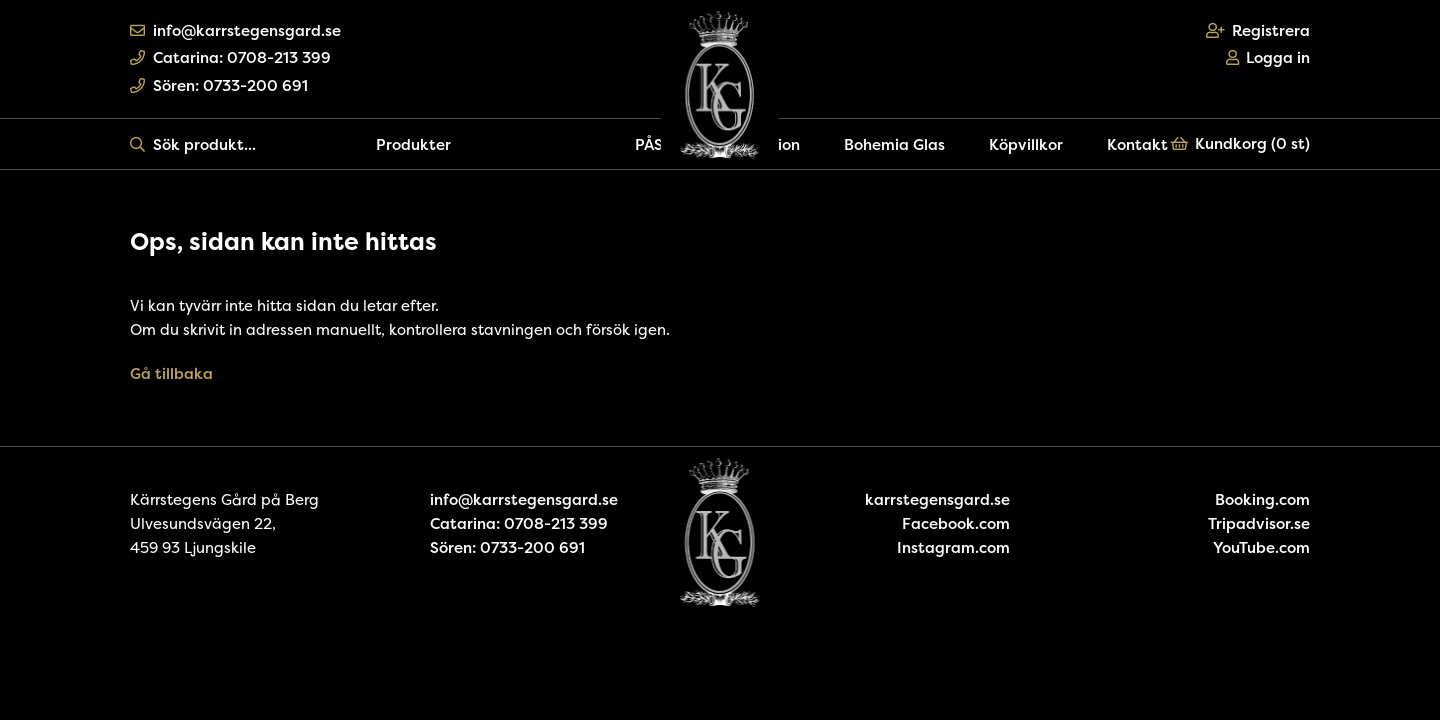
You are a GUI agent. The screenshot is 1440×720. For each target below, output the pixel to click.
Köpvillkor (1026, 144)
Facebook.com (956, 523)
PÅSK (654, 144)
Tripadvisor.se (1259, 523)
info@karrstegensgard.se (235, 30)
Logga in (1268, 57)
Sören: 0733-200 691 (219, 85)
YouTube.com (1261, 547)
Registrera (1258, 30)
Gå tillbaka (171, 373)
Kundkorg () (1241, 143)
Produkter (413, 144)
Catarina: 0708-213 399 (230, 57)
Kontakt (1137, 144)
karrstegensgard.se (937, 499)
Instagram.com (953, 547)
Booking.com (1262, 499)
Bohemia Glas (894, 144)
